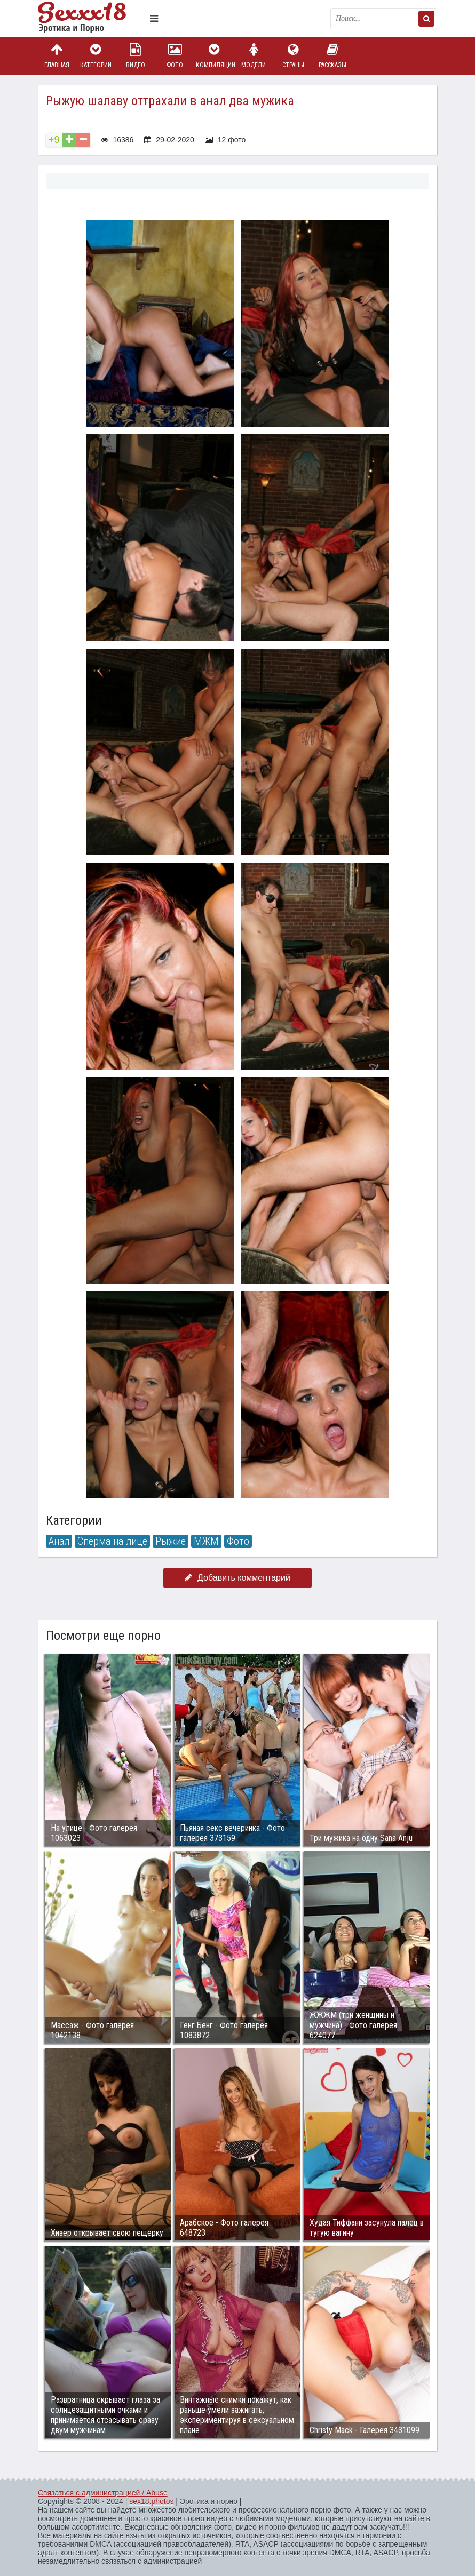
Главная (56, 56)
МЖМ (206, 1541)
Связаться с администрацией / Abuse (103, 2493)
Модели (253, 56)
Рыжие (170, 1541)
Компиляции (214, 56)
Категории (96, 56)
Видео (135, 56)
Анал (59, 1541)
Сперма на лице (112, 1541)
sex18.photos (151, 2501)
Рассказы (332, 56)
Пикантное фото (91, 18)
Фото (175, 56)
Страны (293, 56)
